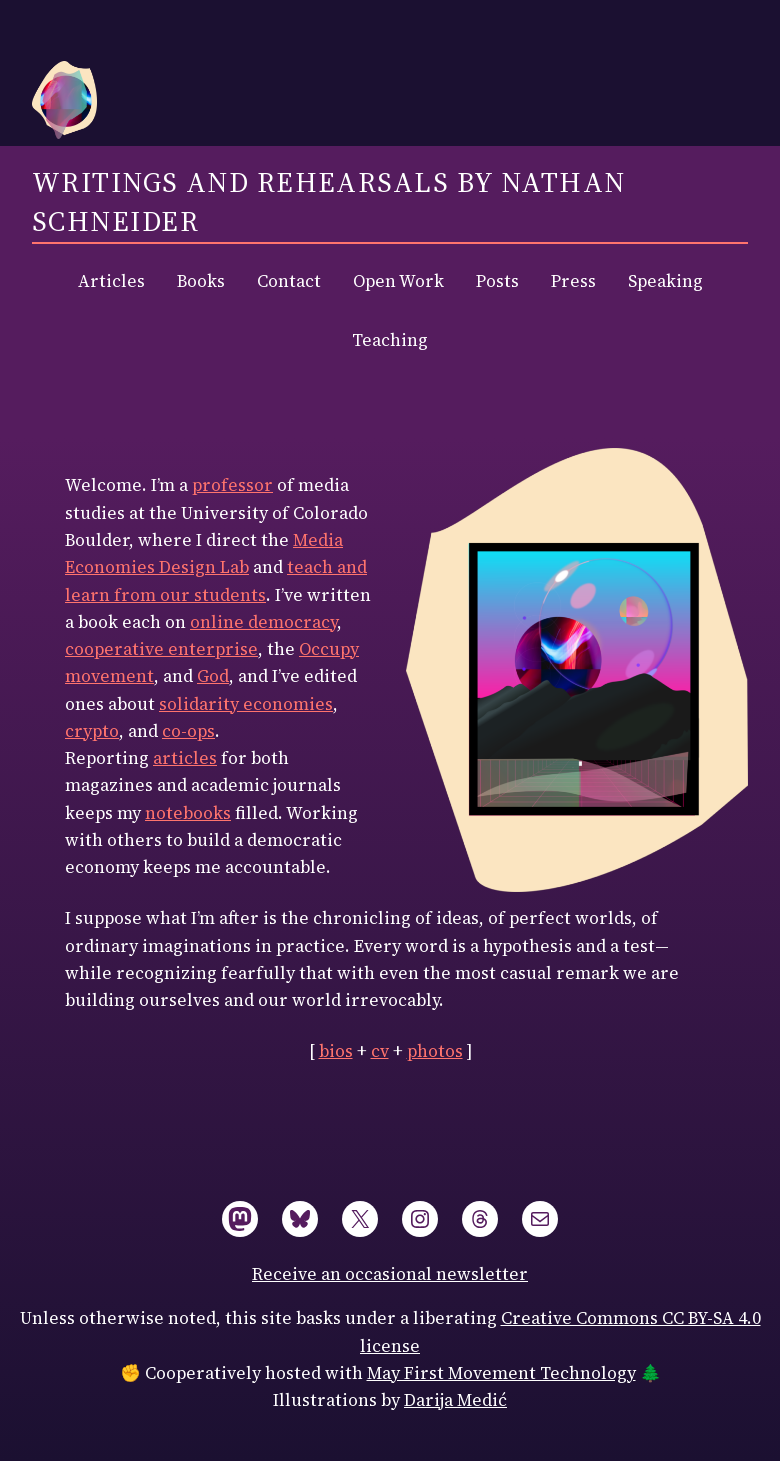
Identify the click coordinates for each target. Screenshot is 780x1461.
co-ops (188, 731)
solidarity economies (246, 704)
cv (380, 1051)
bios (336, 1051)
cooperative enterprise (161, 649)
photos (435, 1051)
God (213, 676)
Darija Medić (455, 1400)
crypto (92, 731)
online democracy (263, 622)
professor (232, 485)
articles (185, 758)
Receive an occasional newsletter (390, 1274)
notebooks (188, 813)
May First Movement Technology (501, 1373)
